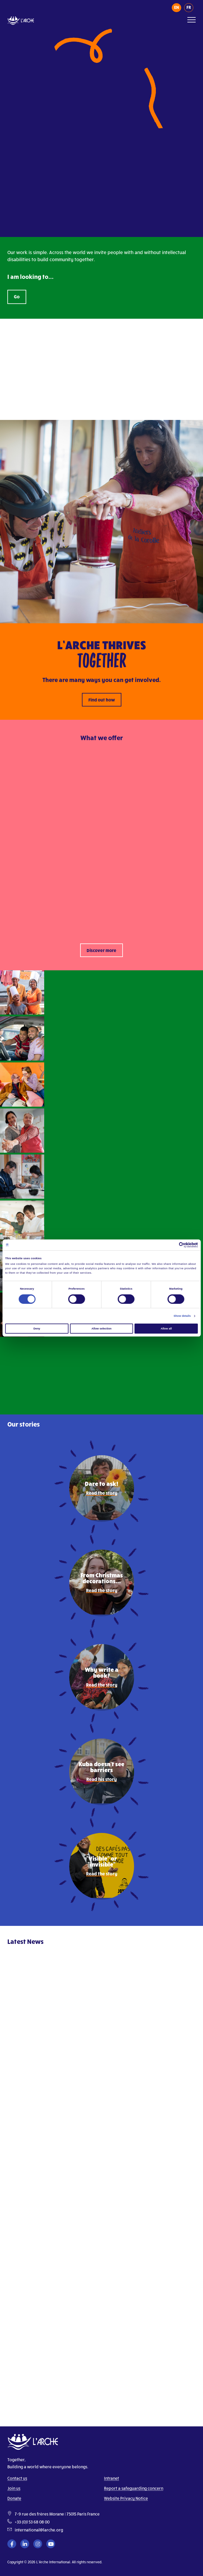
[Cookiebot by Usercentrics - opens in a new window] (172, 1245)
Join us (13, 2488)
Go (17, 296)
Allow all (166, 1328)
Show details (182, 1315)
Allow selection (101, 1328)
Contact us (17, 2478)
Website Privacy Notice (126, 2498)
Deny (36, 1328)
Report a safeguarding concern (133, 2488)
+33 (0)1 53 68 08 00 (32, 2521)
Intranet (111, 2478)
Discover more (101, 950)
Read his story (101, 1779)
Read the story (101, 1493)
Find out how (101, 699)
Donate (14, 2498)
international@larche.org (39, 2529)
